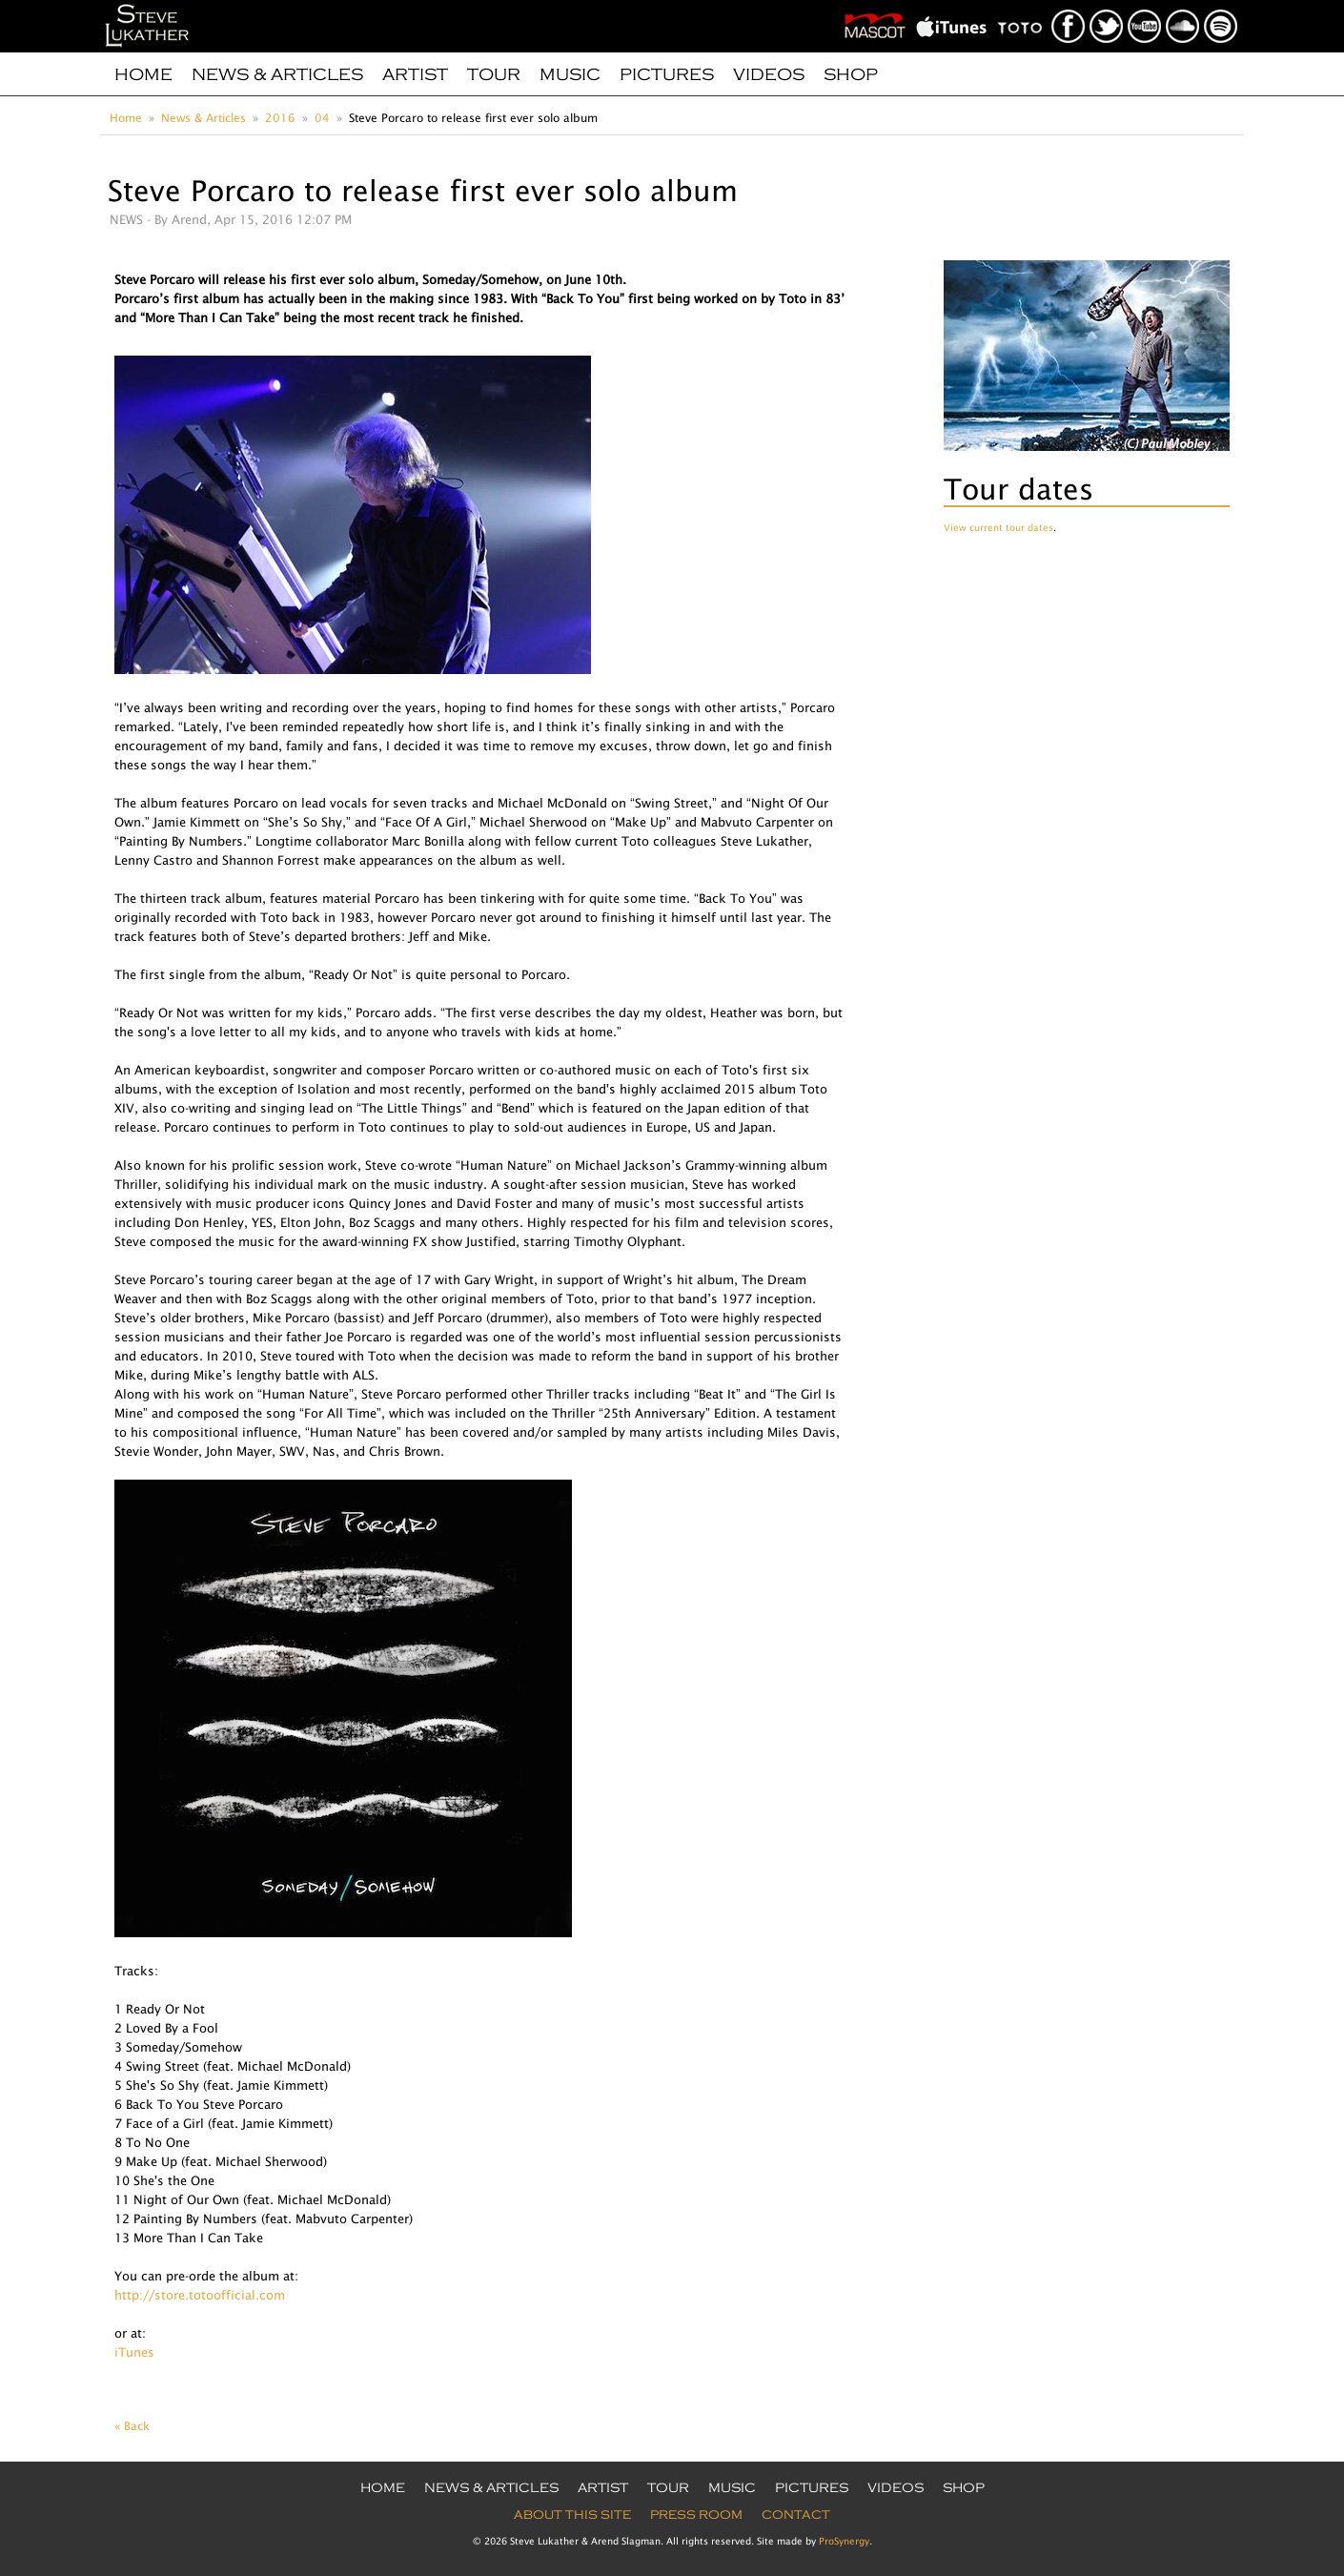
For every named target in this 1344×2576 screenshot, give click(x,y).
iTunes (134, 2352)
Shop (851, 74)
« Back (132, 2426)
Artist (415, 74)
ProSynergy (844, 2540)
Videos (768, 74)
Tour (493, 74)
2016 (280, 118)
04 (322, 118)
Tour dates (1018, 488)
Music (570, 74)
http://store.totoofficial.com (199, 2294)
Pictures (667, 74)
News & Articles (277, 74)
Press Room (696, 2515)
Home (143, 74)
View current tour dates (998, 527)
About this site (572, 2515)
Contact (796, 2515)
